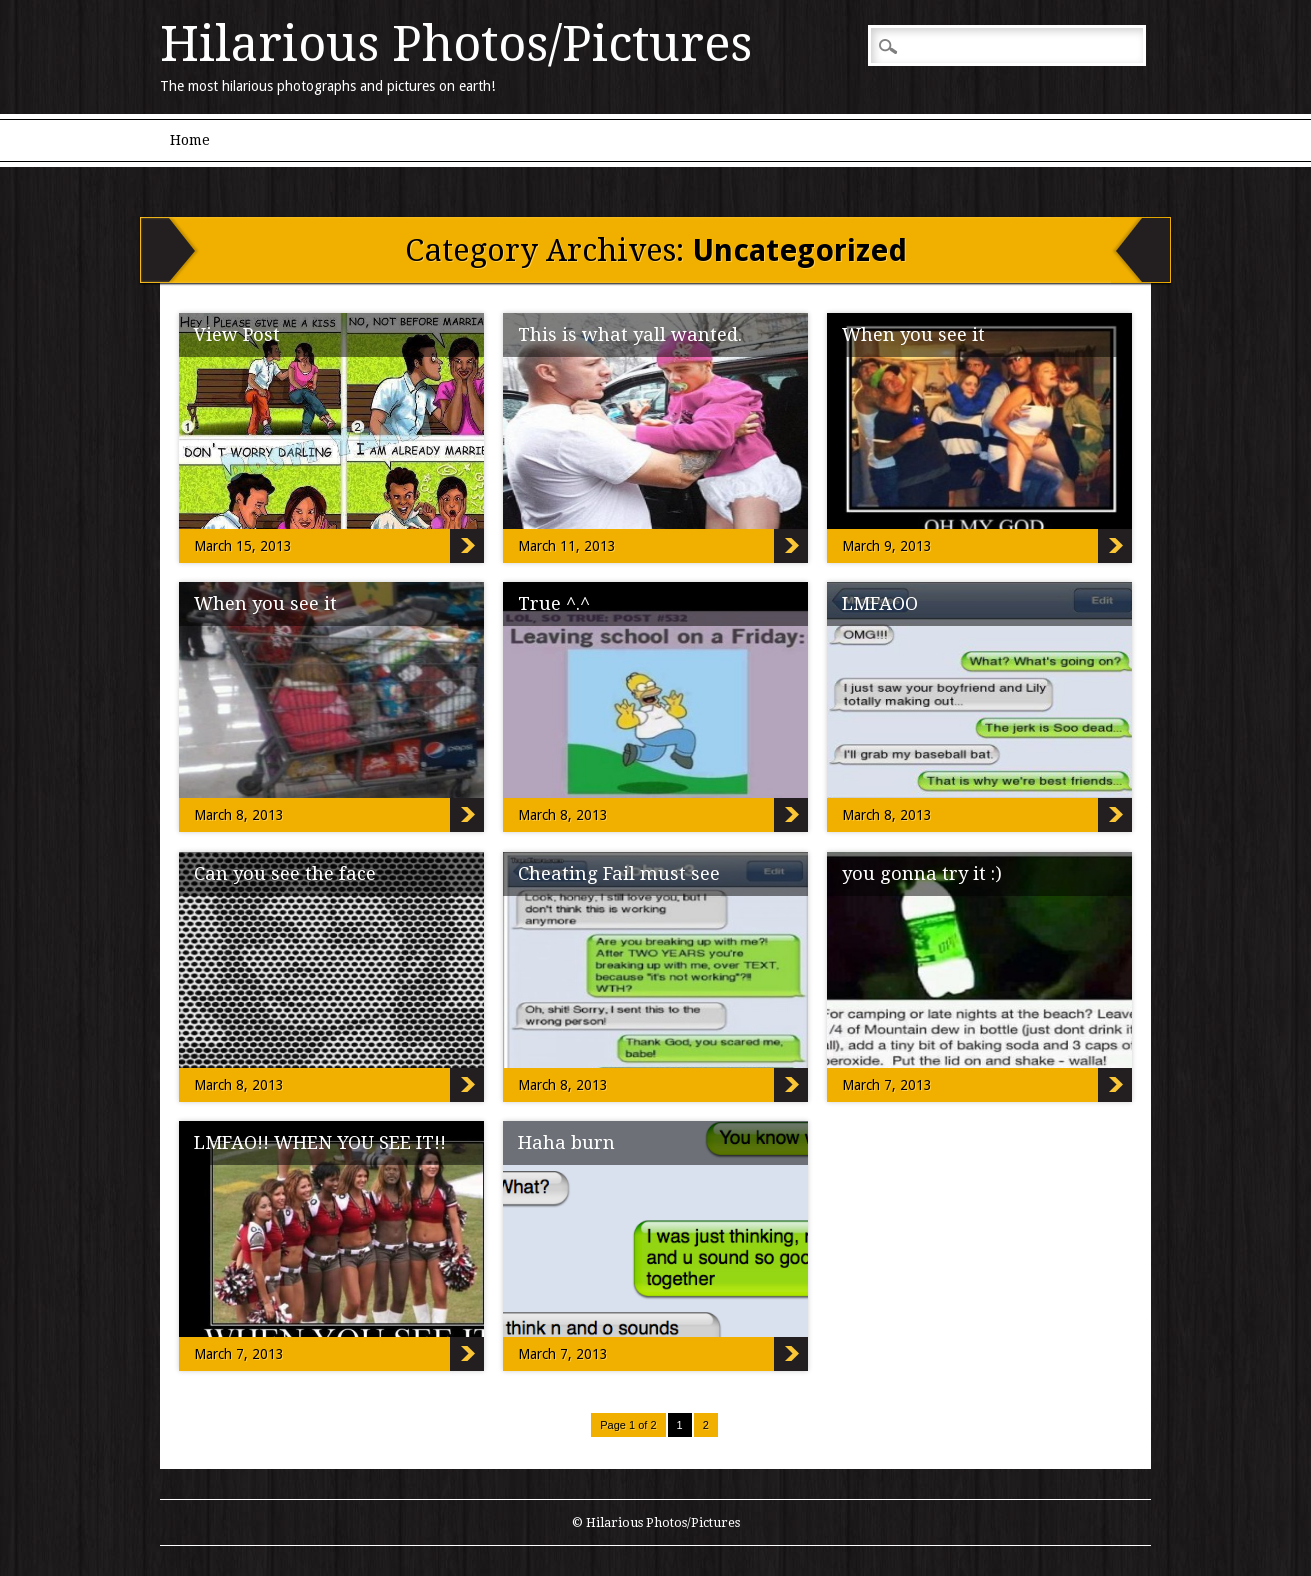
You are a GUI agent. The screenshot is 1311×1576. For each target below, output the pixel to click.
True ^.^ (554, 603)
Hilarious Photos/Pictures (456, 44)
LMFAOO (880, 603)
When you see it (913, 334)
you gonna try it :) (922, 873)
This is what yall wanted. (630, 334)
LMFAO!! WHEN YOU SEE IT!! (320, 1142)
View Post (237, 334)
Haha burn (566, 1142)
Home (190, 140)
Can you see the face (285, 873)
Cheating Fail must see (619, 873)
